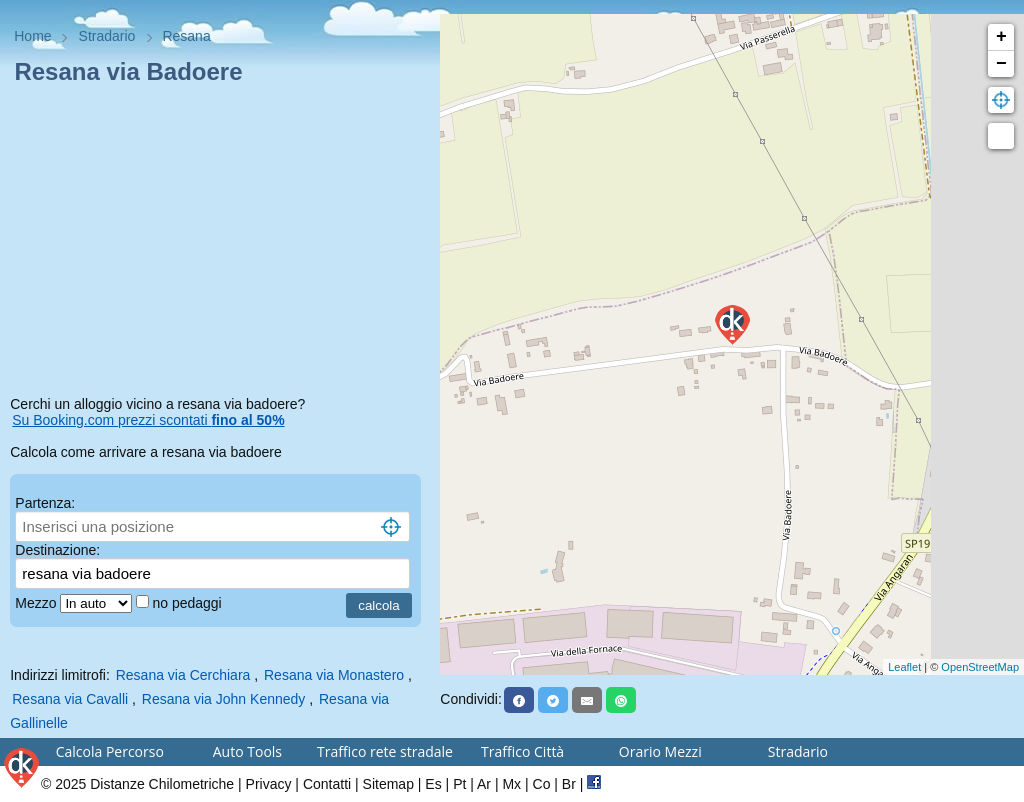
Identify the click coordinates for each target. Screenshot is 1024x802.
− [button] (1001, 64)
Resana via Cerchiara (183, 675)
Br (569, 784)
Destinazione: (57, 550)
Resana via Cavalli (70, 699)
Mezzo (37, 603)
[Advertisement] (220, 244)
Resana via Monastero (334, 675)
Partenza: (45, 503)
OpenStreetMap (980, 667)
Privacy (269, 784)
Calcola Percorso (110, 751)
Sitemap (388, 784)
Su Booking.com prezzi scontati (148, 420)
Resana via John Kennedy (223, 699)
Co (542, 784)
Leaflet (904, 667)
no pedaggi (188, 603)
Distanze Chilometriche (162, 784)
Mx (511, 784)
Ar (484, 784)
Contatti (327, 784)
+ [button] (1001, 37)
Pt (459, 784)
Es (433, 784)
